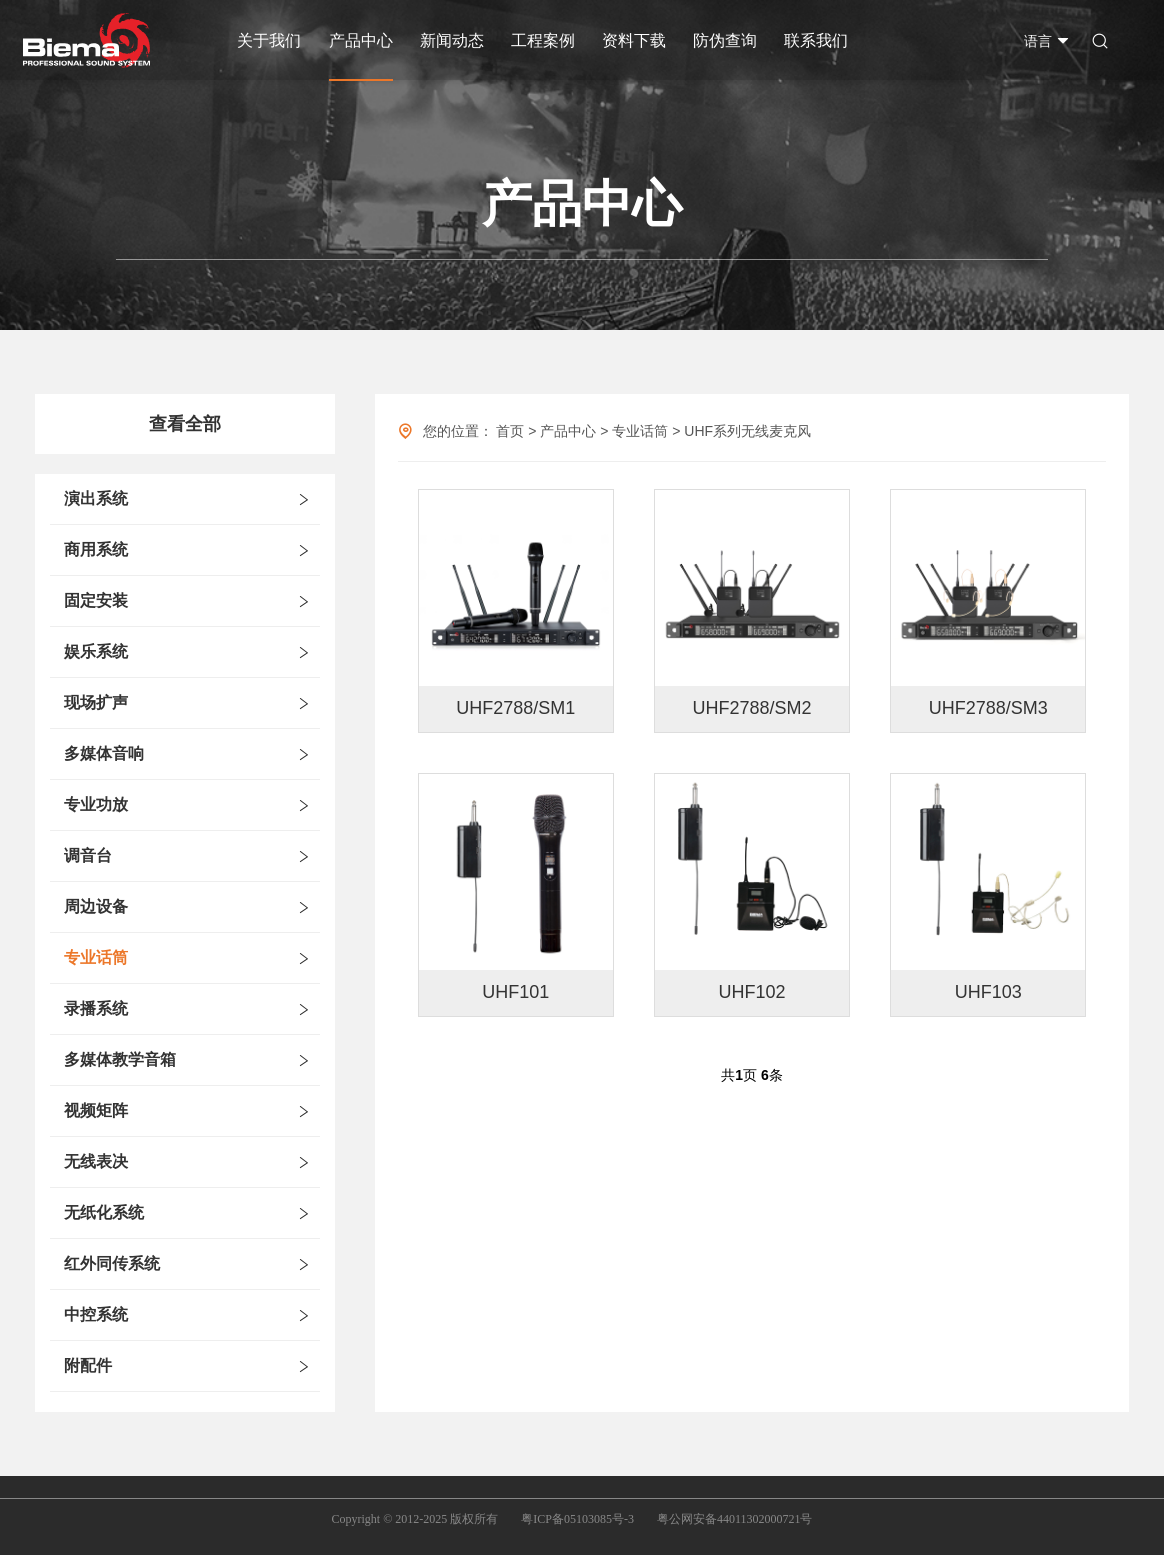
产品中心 (361, 40)
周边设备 (96, 906)
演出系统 (96, 498)
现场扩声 (96, 702)
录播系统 (96, 1008)
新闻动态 (452, 40)
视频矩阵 (96, 1110)
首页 (510, 431)
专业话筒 (96, 957)
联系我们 (816, 40)
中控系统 (96, 1314)
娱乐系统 (96, 651)
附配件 (88, 1365)
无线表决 (96, 1161)
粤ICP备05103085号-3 (577, 1519)
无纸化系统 (104, 1212)
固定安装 (96, 600)
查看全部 (185, 424)
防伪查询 (725, 40)
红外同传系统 (112, 1263)
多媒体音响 (104, 753)
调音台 (88, 855)
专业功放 (96, 804)
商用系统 (96, 549)
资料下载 (634, 40)
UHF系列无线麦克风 (747, 431)
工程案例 (543, 40)
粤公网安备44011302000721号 (735, 1519)
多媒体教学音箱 (120, 1059)
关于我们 (269, 40)
